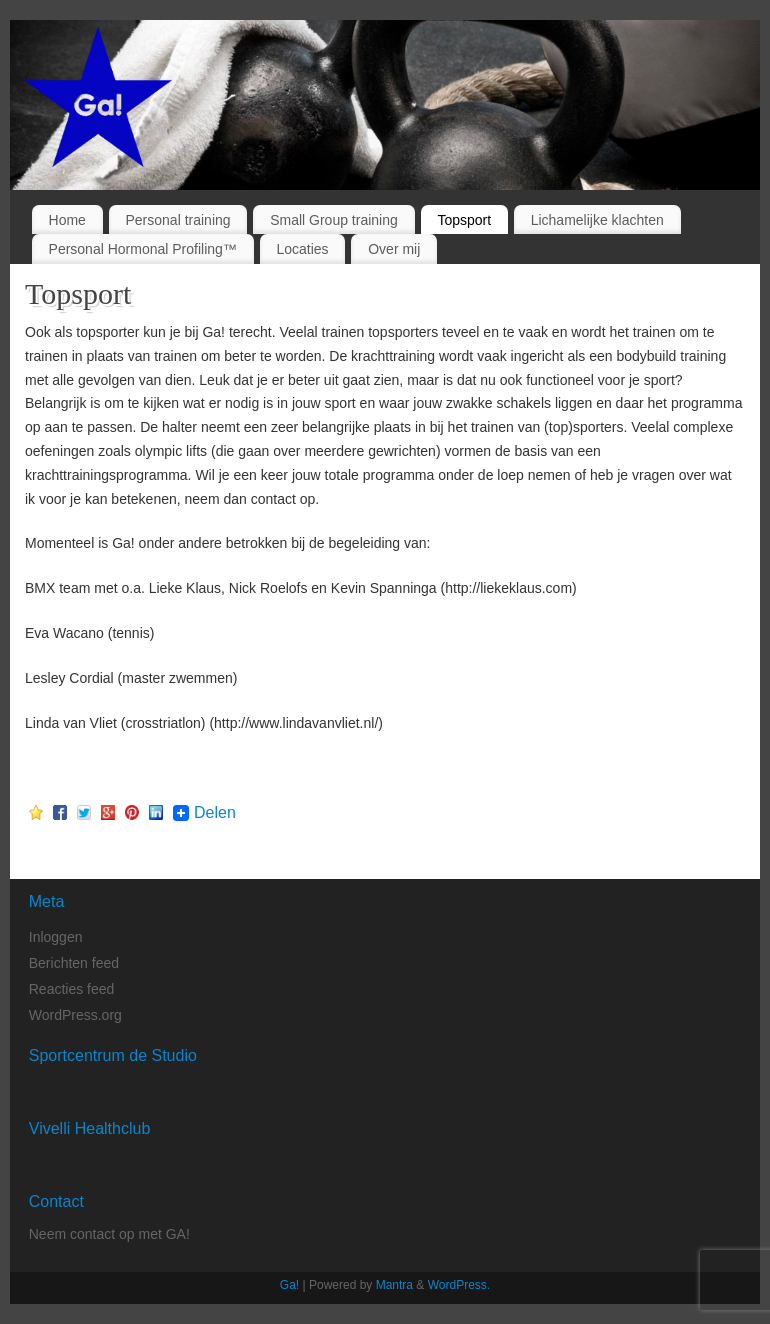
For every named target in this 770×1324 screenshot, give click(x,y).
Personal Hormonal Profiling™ (143, 249)
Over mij (394, 249)
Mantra (394, 1285)
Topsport (464, 220)
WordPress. (459, 1285)
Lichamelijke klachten (597, 220)
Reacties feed (72, 989)
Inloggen (56, 937)
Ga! (289, 1285)
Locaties (302, 249)
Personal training (178, 220)
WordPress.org (75, 1015)
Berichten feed (74, 963)
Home (67, 220)
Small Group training (334, 220)
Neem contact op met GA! (109, 1234)
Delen (215, 813)
